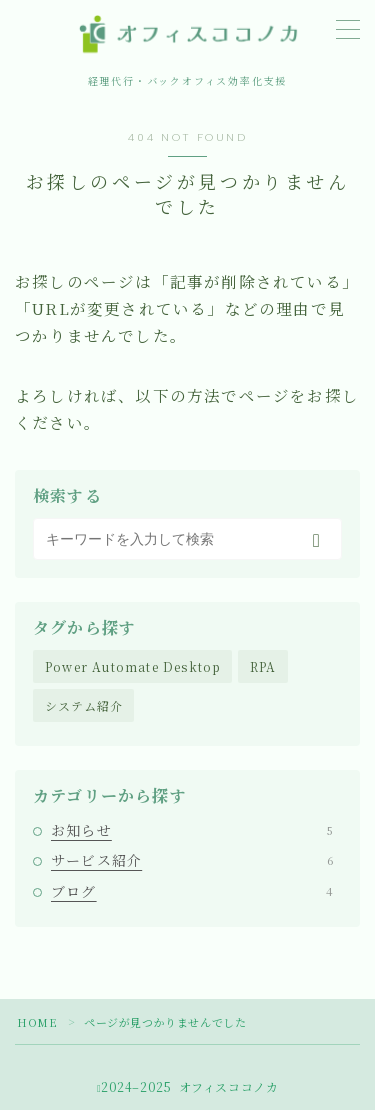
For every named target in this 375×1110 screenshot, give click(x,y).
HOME (37, 1022)
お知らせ (192, 830)
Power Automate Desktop (133, 666)
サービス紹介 (192, 860)
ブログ (192, 891)
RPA (263, 666)
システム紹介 (84, 705)
